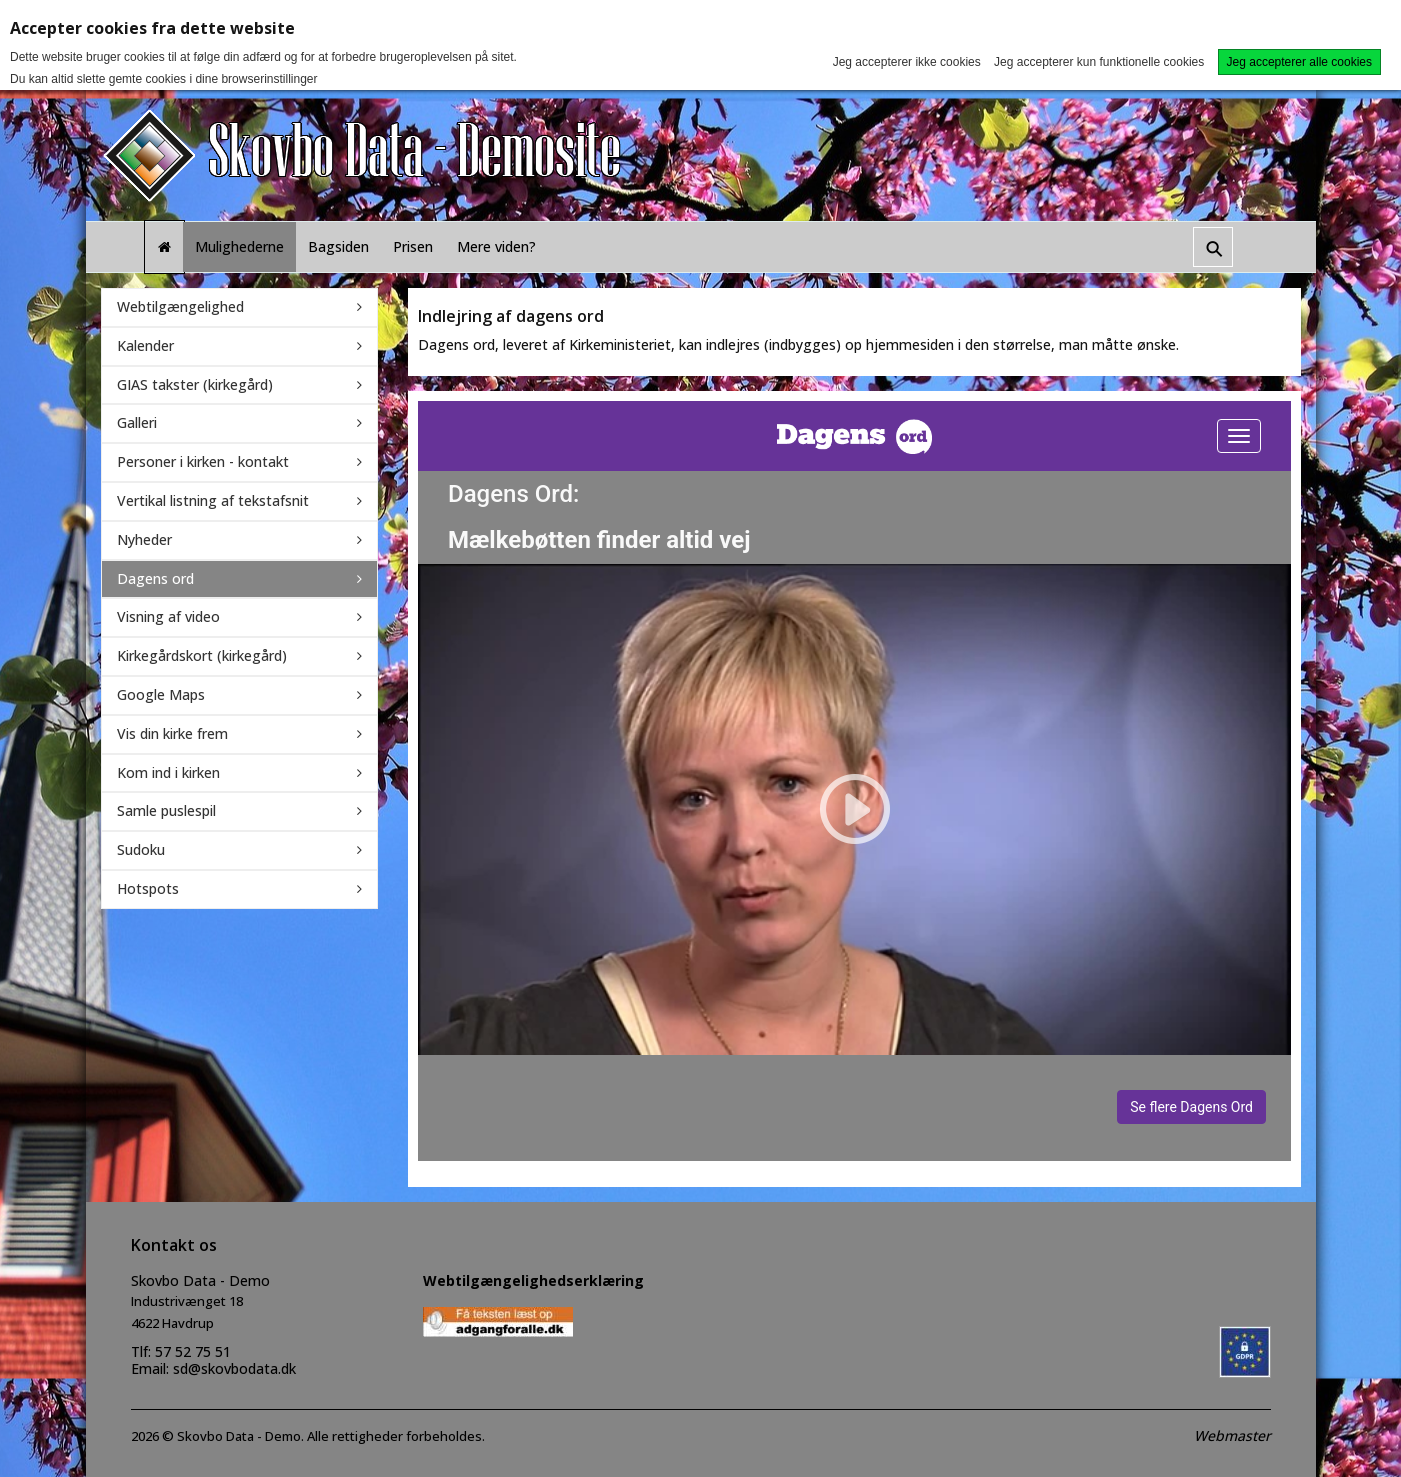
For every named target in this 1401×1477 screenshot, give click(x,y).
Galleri (137, 422)
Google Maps (161, 694)
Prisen (413, 246)
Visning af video (168, 616)
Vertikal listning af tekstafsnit (213, 500)
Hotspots (148, 888)
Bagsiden (338, 246)
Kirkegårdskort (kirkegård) (202, 655)
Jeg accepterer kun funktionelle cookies (1099, 62)
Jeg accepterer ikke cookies (907, 62)
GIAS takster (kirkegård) (195, 384)
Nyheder (144, 539)
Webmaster (1232, 1435)
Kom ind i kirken (168, 772)
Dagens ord (155, 578)
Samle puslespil (166, 810)
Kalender (145, 345)
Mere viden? (496, 246)
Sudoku (141, 849)
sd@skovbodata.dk (234, 1368)
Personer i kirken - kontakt (203, 461)
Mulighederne (239, 246)
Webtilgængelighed (180, 306)
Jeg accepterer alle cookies (1299, 62)
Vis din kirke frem (172, 733)
